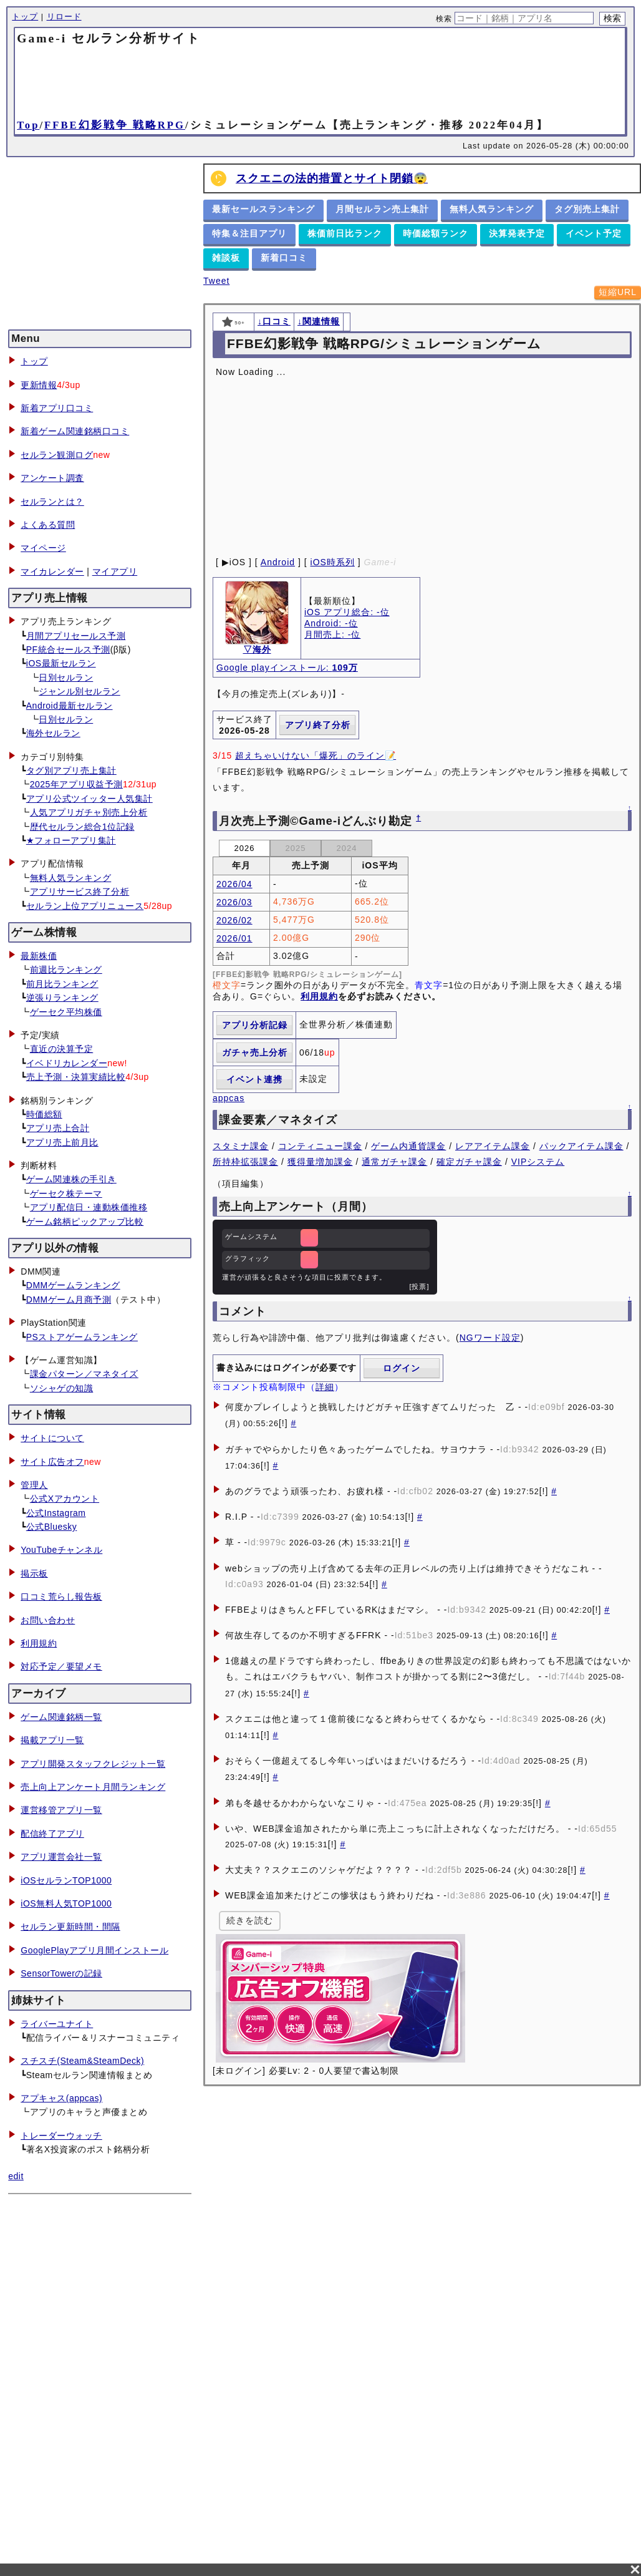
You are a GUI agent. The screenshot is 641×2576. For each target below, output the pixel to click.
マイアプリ (115, 571)
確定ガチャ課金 (469, 1162)
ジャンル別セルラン (79, 691)
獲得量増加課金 (320, 1162)
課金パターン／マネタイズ (84, 1374)
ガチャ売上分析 (254, 1052)
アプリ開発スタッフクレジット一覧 (93, 1764)
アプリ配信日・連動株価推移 (89, 1207)
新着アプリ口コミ (57, 408)
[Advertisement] (320, 81)
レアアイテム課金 (492, 1146)
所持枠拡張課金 (245, 1162)
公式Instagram (56, 1513)
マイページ (43, 548)
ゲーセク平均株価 (66, 1012)
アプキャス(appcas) (61, 2098)
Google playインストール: (287, 668)
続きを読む (249, 1920)
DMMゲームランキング (73, 1285)
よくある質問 (48, 525)
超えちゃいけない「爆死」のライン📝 (315, 756)
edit (16, 2176)
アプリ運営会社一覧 (61, 1857)
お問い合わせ (48, 1620)
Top (28, 125)
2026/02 (234, 920)
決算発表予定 (517, 233)
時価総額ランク (435, 233)
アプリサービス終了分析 (80, 892)
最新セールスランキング (263, 209)
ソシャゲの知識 (62, 1388)
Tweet (216, 281)
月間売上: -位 (332, 634)
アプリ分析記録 (254, 1025)
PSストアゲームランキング (82, 1337)
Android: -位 (331, 623)
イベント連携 (254, 1079)
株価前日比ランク (344, 233)
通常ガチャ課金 (394, 1162)
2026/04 (234, 884)
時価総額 (44, 1114)
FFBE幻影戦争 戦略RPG (114, 125)
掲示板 (34, 1573)
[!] (283, 1423)
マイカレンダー (52, 571)
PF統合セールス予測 (68, 649)
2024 (347, 848)
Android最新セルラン (69, 706)
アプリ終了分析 (317, 725)
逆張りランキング (62, 998)
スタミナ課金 (241, 1146)
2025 (296, 848)
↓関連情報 (318, 321)
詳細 (325, 1387)
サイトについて (52, 1438)
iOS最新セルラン (61, 663)
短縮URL (618, 292)
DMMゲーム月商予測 (68, 1300)
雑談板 (226, 258)
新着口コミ (284, 258)
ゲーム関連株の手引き (71, 1179)
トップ (25, 16)
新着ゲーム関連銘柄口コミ (75, 431)
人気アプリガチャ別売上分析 (89, 812)
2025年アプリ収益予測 (76, 784)
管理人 (34, 1485)
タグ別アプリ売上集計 (71, 770)
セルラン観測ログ (57, 455)
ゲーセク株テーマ (66, 1193)
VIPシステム (538, 1162)
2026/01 (234, 938)
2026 (244, 848)
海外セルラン (53, 733)
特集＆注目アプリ (249, 233)
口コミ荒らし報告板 (61, 1596)
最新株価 (39, 956)
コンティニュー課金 (320, 1146)
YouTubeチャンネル (61, 1550)
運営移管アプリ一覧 (61, 1810)
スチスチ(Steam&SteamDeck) (82, 2061)
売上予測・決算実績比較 (76, 1077)
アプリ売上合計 (58, 1128)
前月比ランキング (62, 984)
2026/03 (234, 902)
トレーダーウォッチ (61, 2136)
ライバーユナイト (57, 2024)
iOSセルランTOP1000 (66, 1880)
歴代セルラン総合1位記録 (82, 827)
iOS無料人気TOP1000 (66, 1903)
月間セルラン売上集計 (382, 209)
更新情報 (39, 385)
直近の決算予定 (62, 1049)
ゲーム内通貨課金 (408, 1146)
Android (278, 562)
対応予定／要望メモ (61, 1666)
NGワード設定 (490, 1338)
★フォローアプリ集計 (71, 840)
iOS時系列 (333, 562)
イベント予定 (594, 233)
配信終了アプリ (52, 1834)
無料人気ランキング (71, 878)
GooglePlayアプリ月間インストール (94, 1950)
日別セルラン (66, 678)
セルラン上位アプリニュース (85, 906)
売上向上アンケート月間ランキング (93, 1787)
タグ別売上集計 (587, 209)
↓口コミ (274, 321)
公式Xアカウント (64, 1499)
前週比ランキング (66, 970)
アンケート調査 (52, 478)
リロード (64, 16)
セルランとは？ (52, 502)
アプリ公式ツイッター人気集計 (89, 799)
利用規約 (39, 1643)
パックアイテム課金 (581, 1146)
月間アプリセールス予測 (76, 636)
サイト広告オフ (52, 1462)
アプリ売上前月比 (62, 1142)
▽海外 (257, 649)
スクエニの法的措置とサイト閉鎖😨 (332, 178)
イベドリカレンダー (67, 1063)
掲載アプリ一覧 (52, 1740)
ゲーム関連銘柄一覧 (61, 1717)
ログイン (401, 1368)
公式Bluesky (51, 1527)
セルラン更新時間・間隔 (70, 1927)
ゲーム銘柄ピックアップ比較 (85, 1222)
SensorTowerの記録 (61, 1973)
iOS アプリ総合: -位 (347, 612)
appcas (228, 1098)
